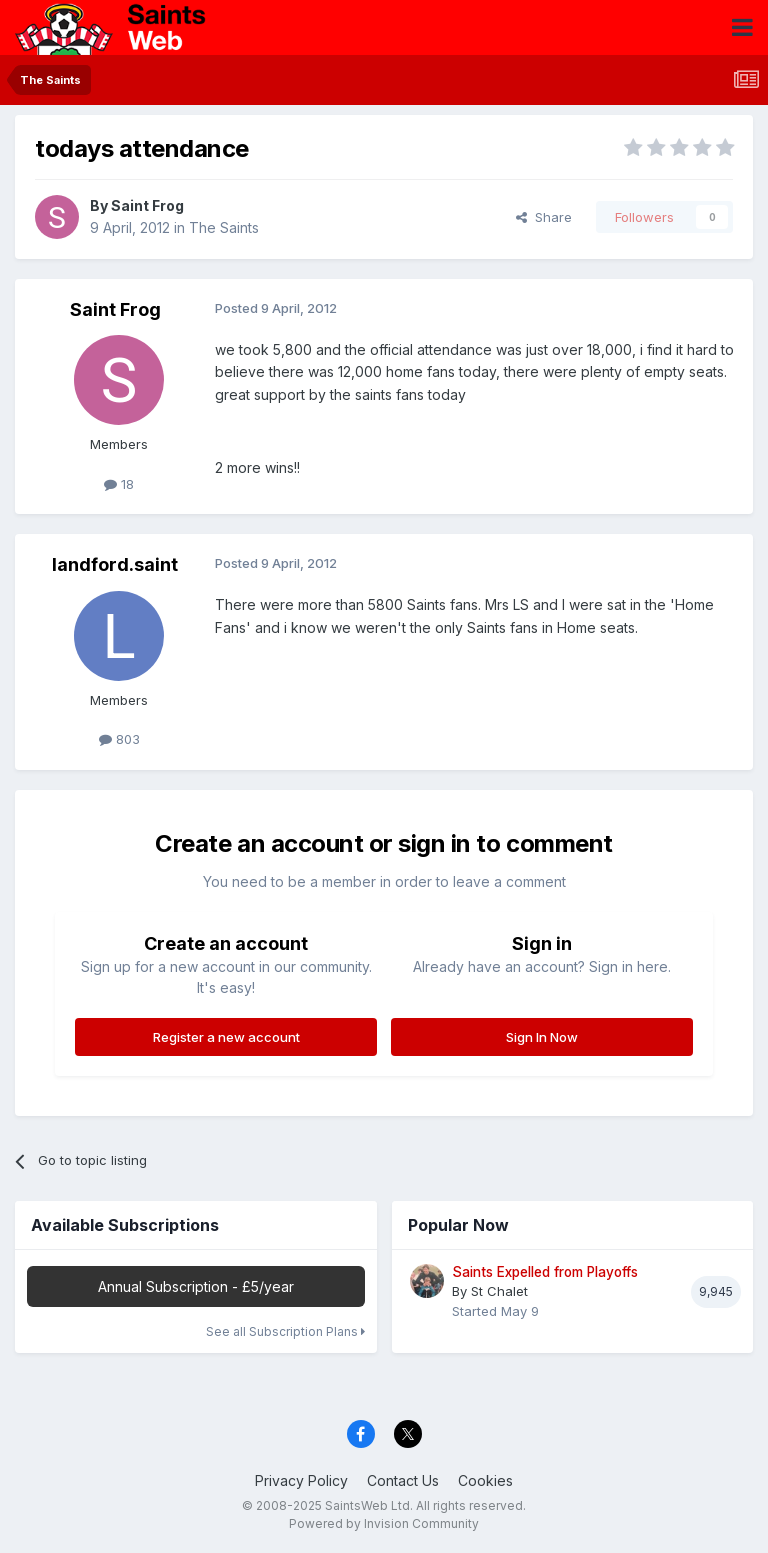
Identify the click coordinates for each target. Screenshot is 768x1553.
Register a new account (226, 1037)
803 (119, 739)
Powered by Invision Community (384, 1523)
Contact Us (403, 1480)
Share (544, 217)
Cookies (485, 1480)
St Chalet (499, 1291)
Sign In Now (542, 1037)
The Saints (224, 227)
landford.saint (115, 564)
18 (119, 484)
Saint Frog (147, 205)
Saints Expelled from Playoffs (545, 1272)
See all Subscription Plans (285, 1331)
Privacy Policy (301, 1480)
